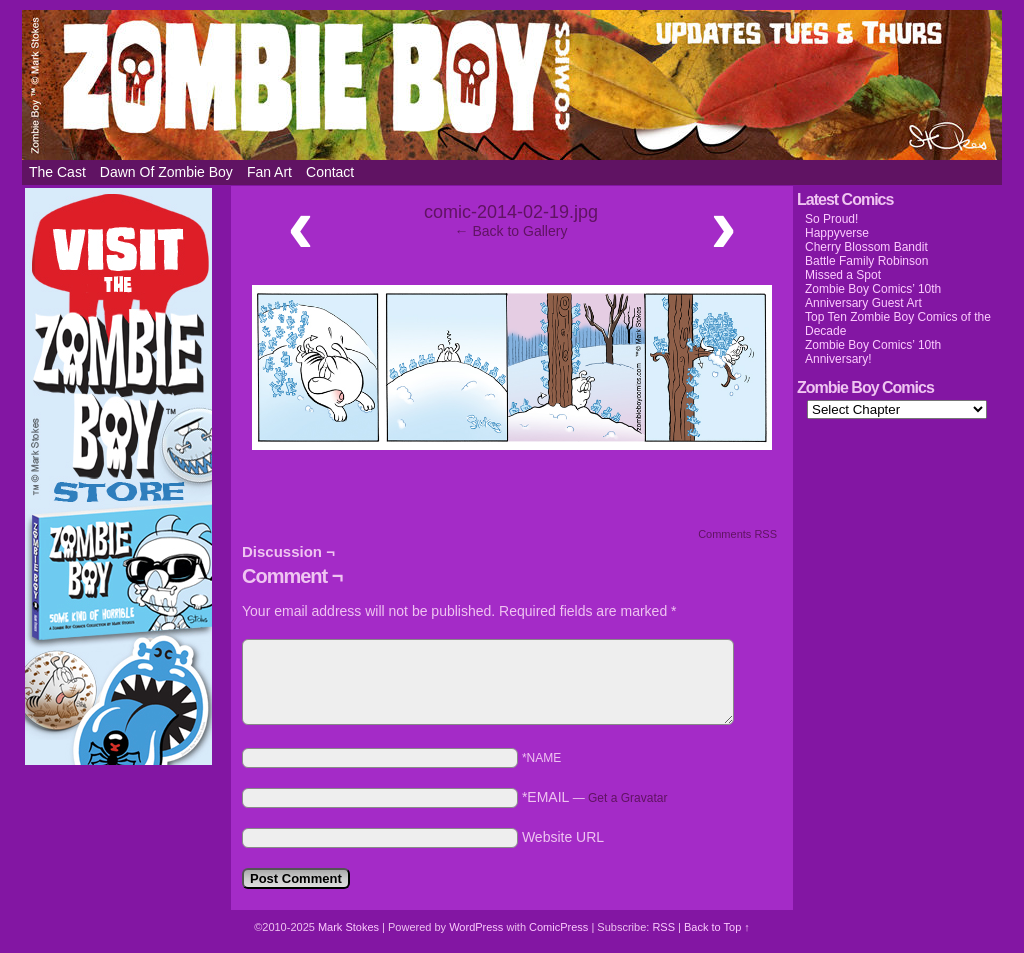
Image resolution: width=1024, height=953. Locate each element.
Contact (330, 172)
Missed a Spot (843, 275)
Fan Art (269, 172)
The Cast (57, 172)
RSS (663, 927)
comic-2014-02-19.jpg (511, 212)
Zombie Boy (512, 85)
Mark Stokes (350, 927)
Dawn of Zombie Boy (166, 172)
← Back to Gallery (511, 231)
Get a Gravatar (627, 798)
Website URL (563, 837)
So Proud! (831, 219)
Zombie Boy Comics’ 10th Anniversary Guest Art (873, 296)
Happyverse (837, 233)
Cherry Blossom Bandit (866, 247)
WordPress (476, 927)
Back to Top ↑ (717, 927)
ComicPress (558, 927)
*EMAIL (595, 797)
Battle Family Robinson (866, 261)
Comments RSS (737, 534)
